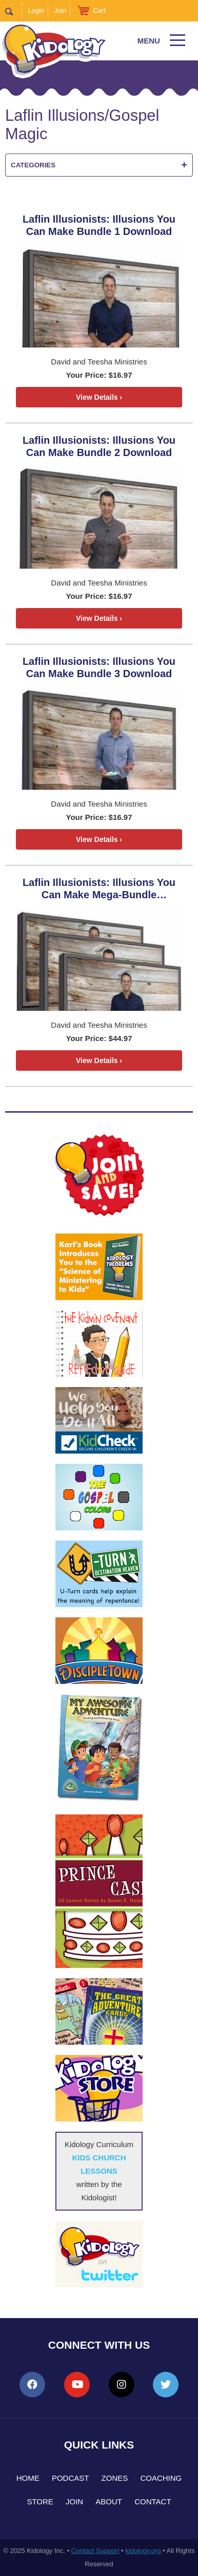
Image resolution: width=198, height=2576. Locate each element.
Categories (99, 165)
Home (27, 2478)
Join (60, 10)
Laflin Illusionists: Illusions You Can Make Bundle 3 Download (99, 667)
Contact (152, 2501)
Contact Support (95, 2551)
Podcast (70, 2478)
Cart (99, 10)
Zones (115, 2478)
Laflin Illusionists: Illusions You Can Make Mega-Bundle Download (99, 889)
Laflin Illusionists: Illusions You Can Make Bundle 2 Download (99, 446)
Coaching (161, 2478)
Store (40, 2501)
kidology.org (143, 2551)
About (108, 2501)
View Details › (99, 397)
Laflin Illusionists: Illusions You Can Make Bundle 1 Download (99, 225)
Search (13, 11)
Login (36, 10)
